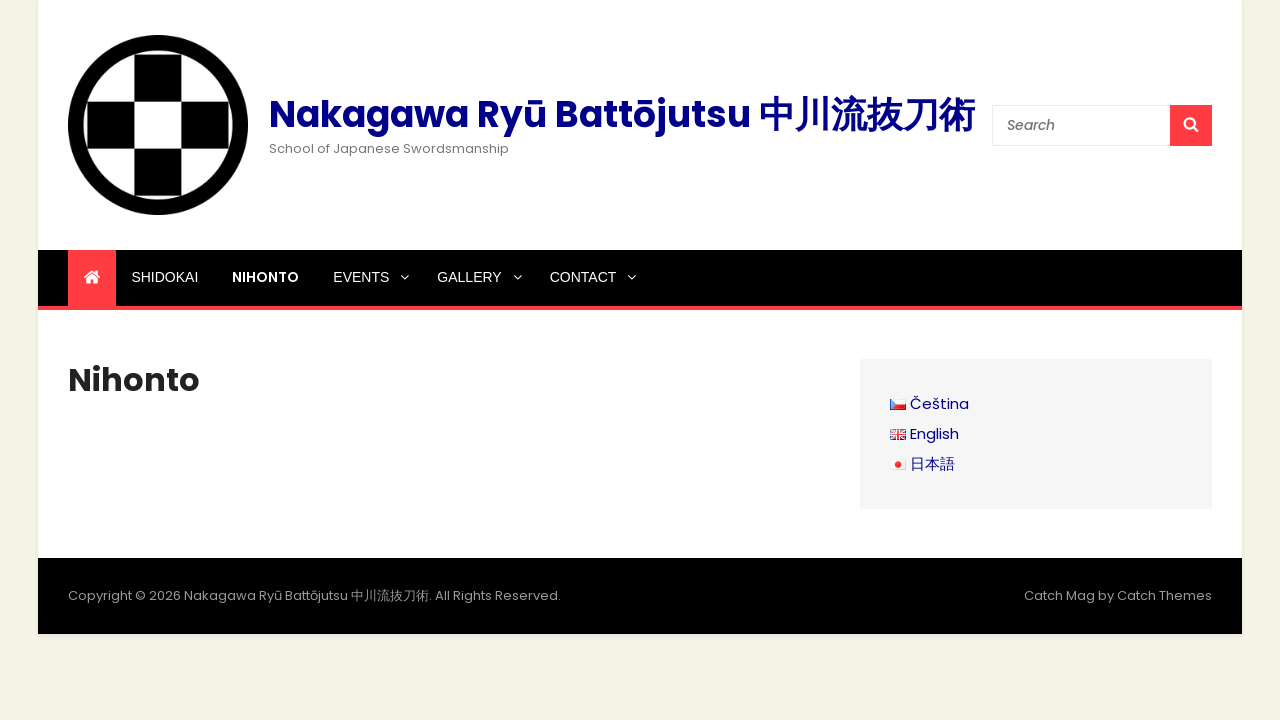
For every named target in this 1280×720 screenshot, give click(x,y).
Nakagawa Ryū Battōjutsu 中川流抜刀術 (622, 114)
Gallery (480, 277)
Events (372, 277)
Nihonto (265, 277)
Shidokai (164, 277)
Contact (595, 277)
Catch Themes (1164, 595)
